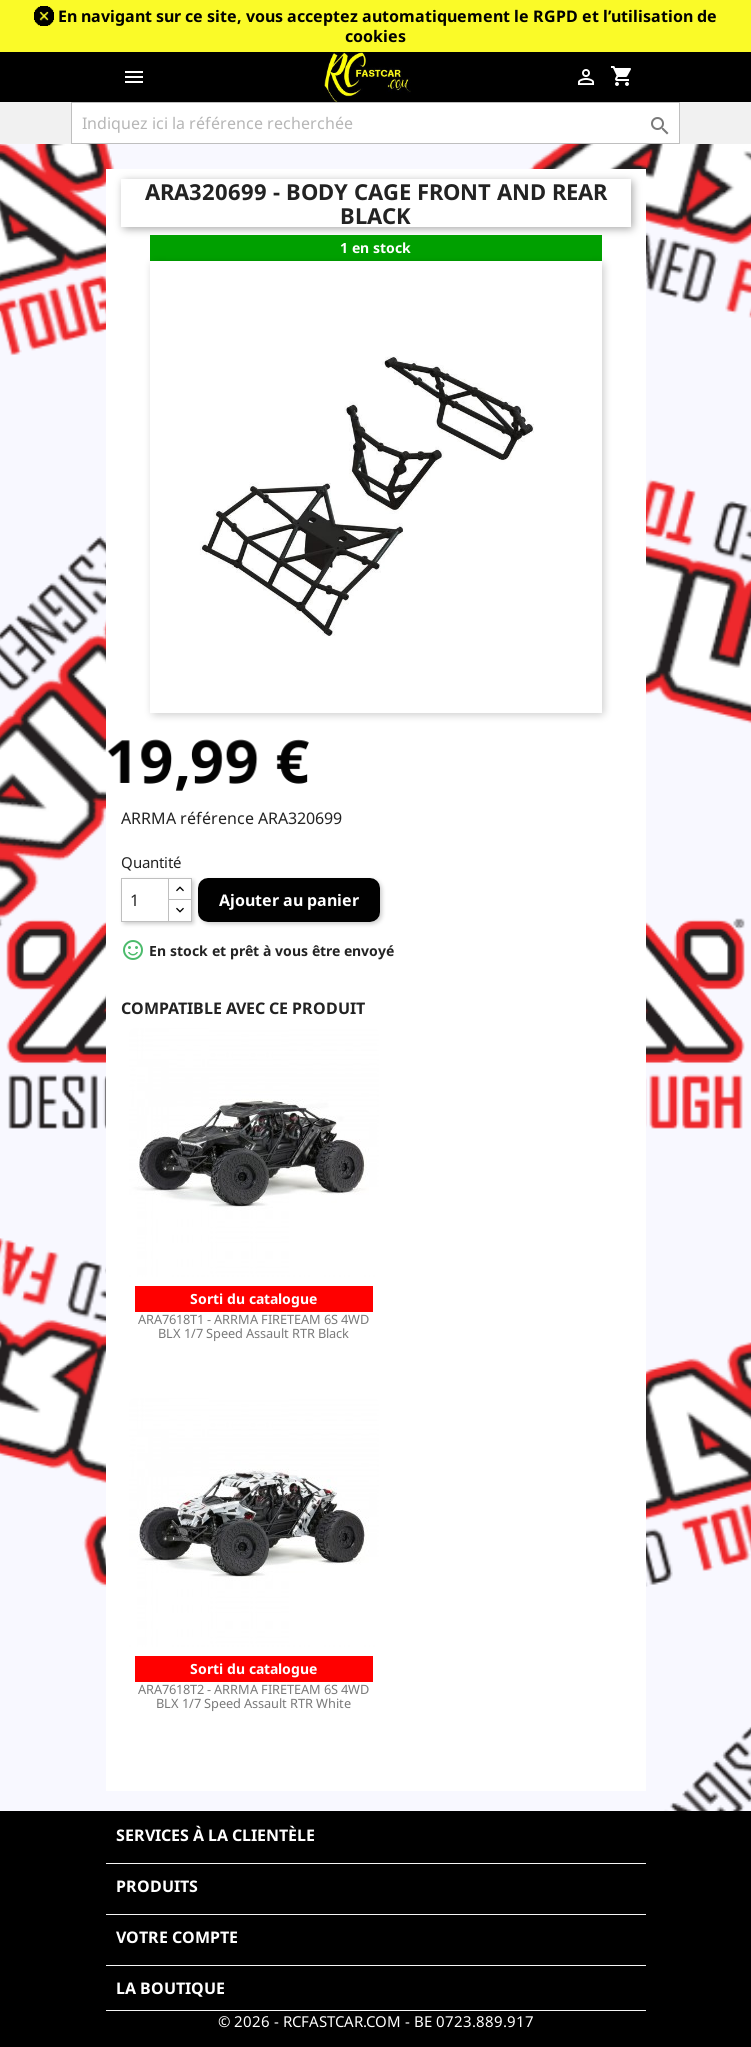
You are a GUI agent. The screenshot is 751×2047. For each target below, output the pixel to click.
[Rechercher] (375, 123)
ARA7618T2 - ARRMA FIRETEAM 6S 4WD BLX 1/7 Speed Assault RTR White (253, 1696)
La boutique (170, 1988)
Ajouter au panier (289, 900)
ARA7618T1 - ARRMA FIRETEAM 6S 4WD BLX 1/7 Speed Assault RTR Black (253, 1326)
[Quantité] (145, 900)
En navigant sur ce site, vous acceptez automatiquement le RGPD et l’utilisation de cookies (387, 26)
